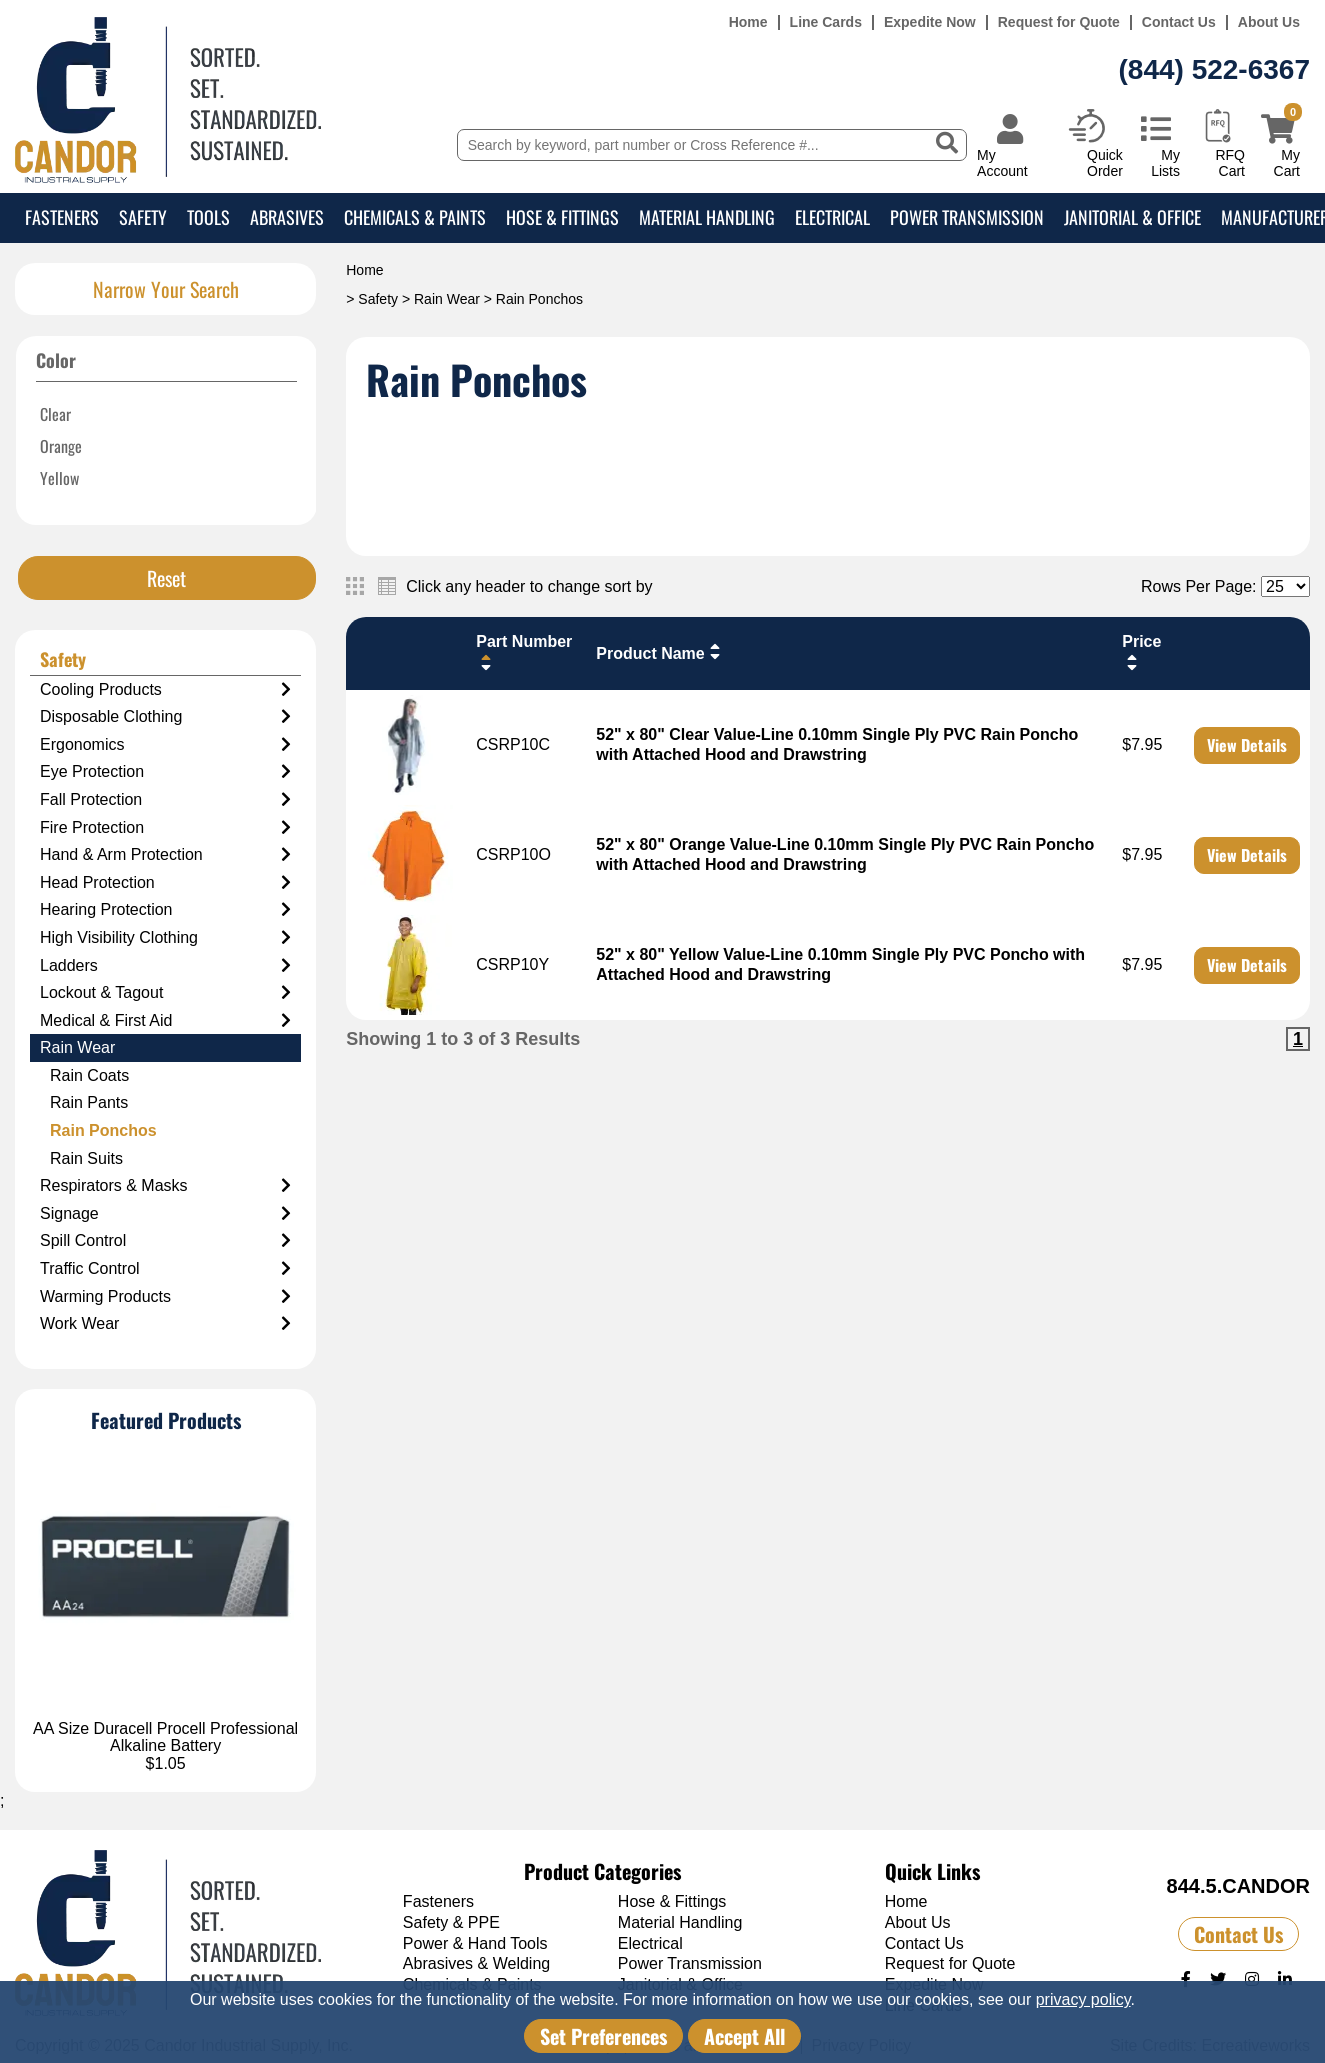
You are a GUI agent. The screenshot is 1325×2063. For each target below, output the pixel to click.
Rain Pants (89, 1102)
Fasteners (62, 217)
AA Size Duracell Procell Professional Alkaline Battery (165, 1737)
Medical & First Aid (165, 1021)
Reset (166, 578)
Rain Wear (447, 299)
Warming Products (165, 1297)
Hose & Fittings (562, 217)
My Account (1002, 162)
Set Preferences (603, 2036)
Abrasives (287, 217)
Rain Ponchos (103, 1130)
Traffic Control (165, 1269)
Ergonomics (165, 745)
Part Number (524, 652)
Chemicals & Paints (415, 217)
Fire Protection (165, 828)
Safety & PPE (451, 1922)
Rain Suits (86, 1158)
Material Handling (707, 217)
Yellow (59, 478)
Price (1141, 652)
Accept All (744, 2036)
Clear (55, 414)
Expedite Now (930, 22)
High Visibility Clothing (165, 938)
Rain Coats (89, 1075)
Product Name (660, 652)
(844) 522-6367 (1214, 69)
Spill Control (165, 1241)
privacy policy (1083, 1999)
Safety (143, 217)
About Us (1269, 22)
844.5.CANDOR (1238, 1886)
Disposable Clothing (165, 717)
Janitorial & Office (1132, 217)
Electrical (832, 217)
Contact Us (1179, 22)
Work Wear (165, 1324)
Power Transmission (967, 217)
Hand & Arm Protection (165, 855)
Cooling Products (165, 690)
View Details (1247, 745)
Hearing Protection (165, 910)
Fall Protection (165, 800)
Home (748, 22)
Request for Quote (1059, 22)
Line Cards (826, 22)
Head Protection (165, 883)
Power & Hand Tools (475, 1943)
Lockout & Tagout (165, 993)
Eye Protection (165, 772)
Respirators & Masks (165, 1186)
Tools (208, 217)
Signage (165, 1214)
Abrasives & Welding (476, 1963)
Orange (61, 446)
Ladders (165, 966)
